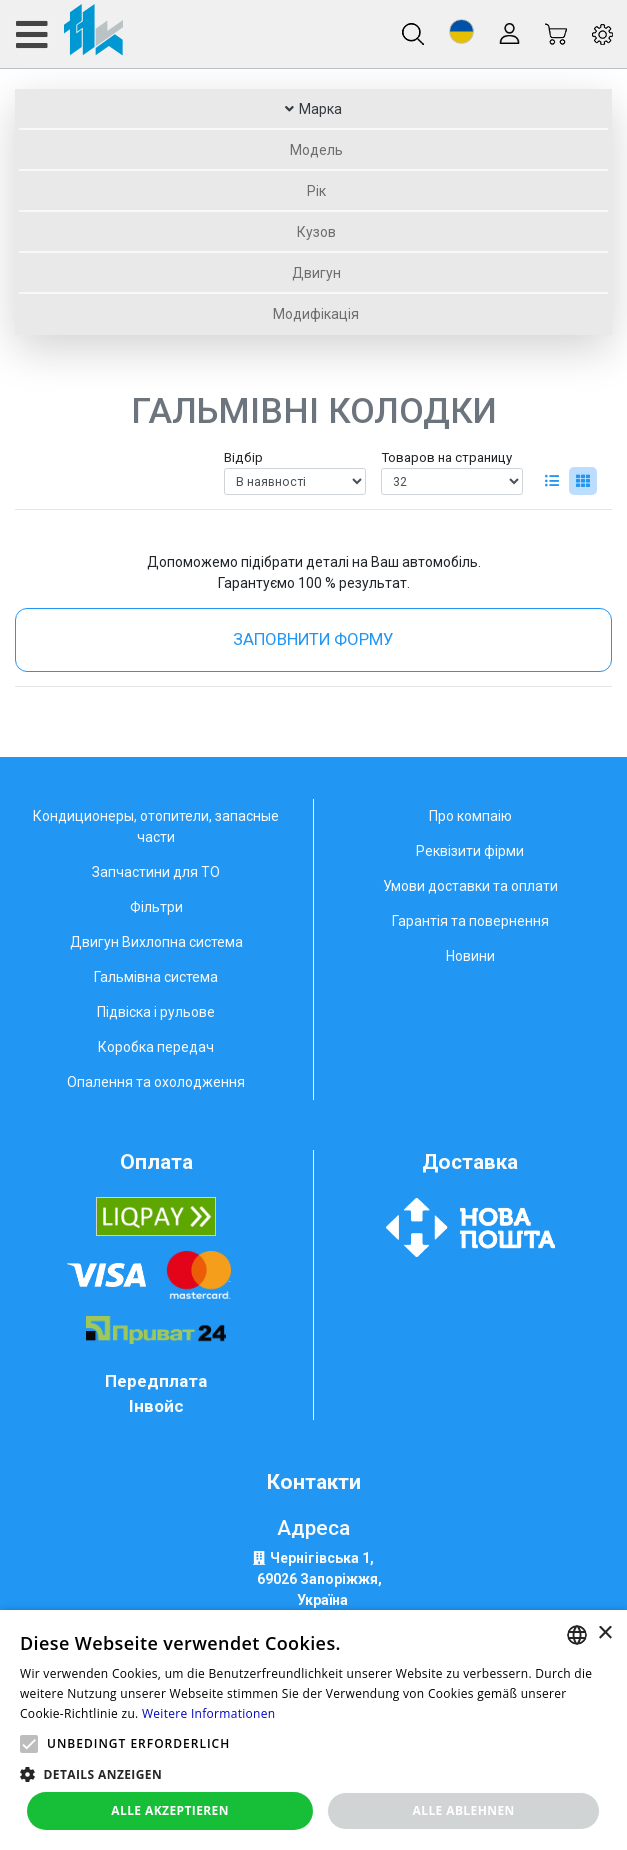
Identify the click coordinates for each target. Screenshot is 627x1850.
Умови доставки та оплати (470, 886)
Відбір (243, 457)
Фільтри (156, 907)
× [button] (604, 1633)
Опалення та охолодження (156, 1082)
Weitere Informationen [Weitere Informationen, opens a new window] (209, 1713)
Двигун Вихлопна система (156, 942)
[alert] (313, 1730)
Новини (470, 956)
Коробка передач (156, 1047)
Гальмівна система (156, 977)
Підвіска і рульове (156, 1012)
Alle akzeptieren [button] (170, 1810)
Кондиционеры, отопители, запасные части (156, 826)
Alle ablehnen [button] (464, 1810)
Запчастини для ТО (156, 872)
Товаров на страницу (446, 457)
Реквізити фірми (470, 851)
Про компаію (470, 816)
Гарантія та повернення (470, 921)
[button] (461, 31)
